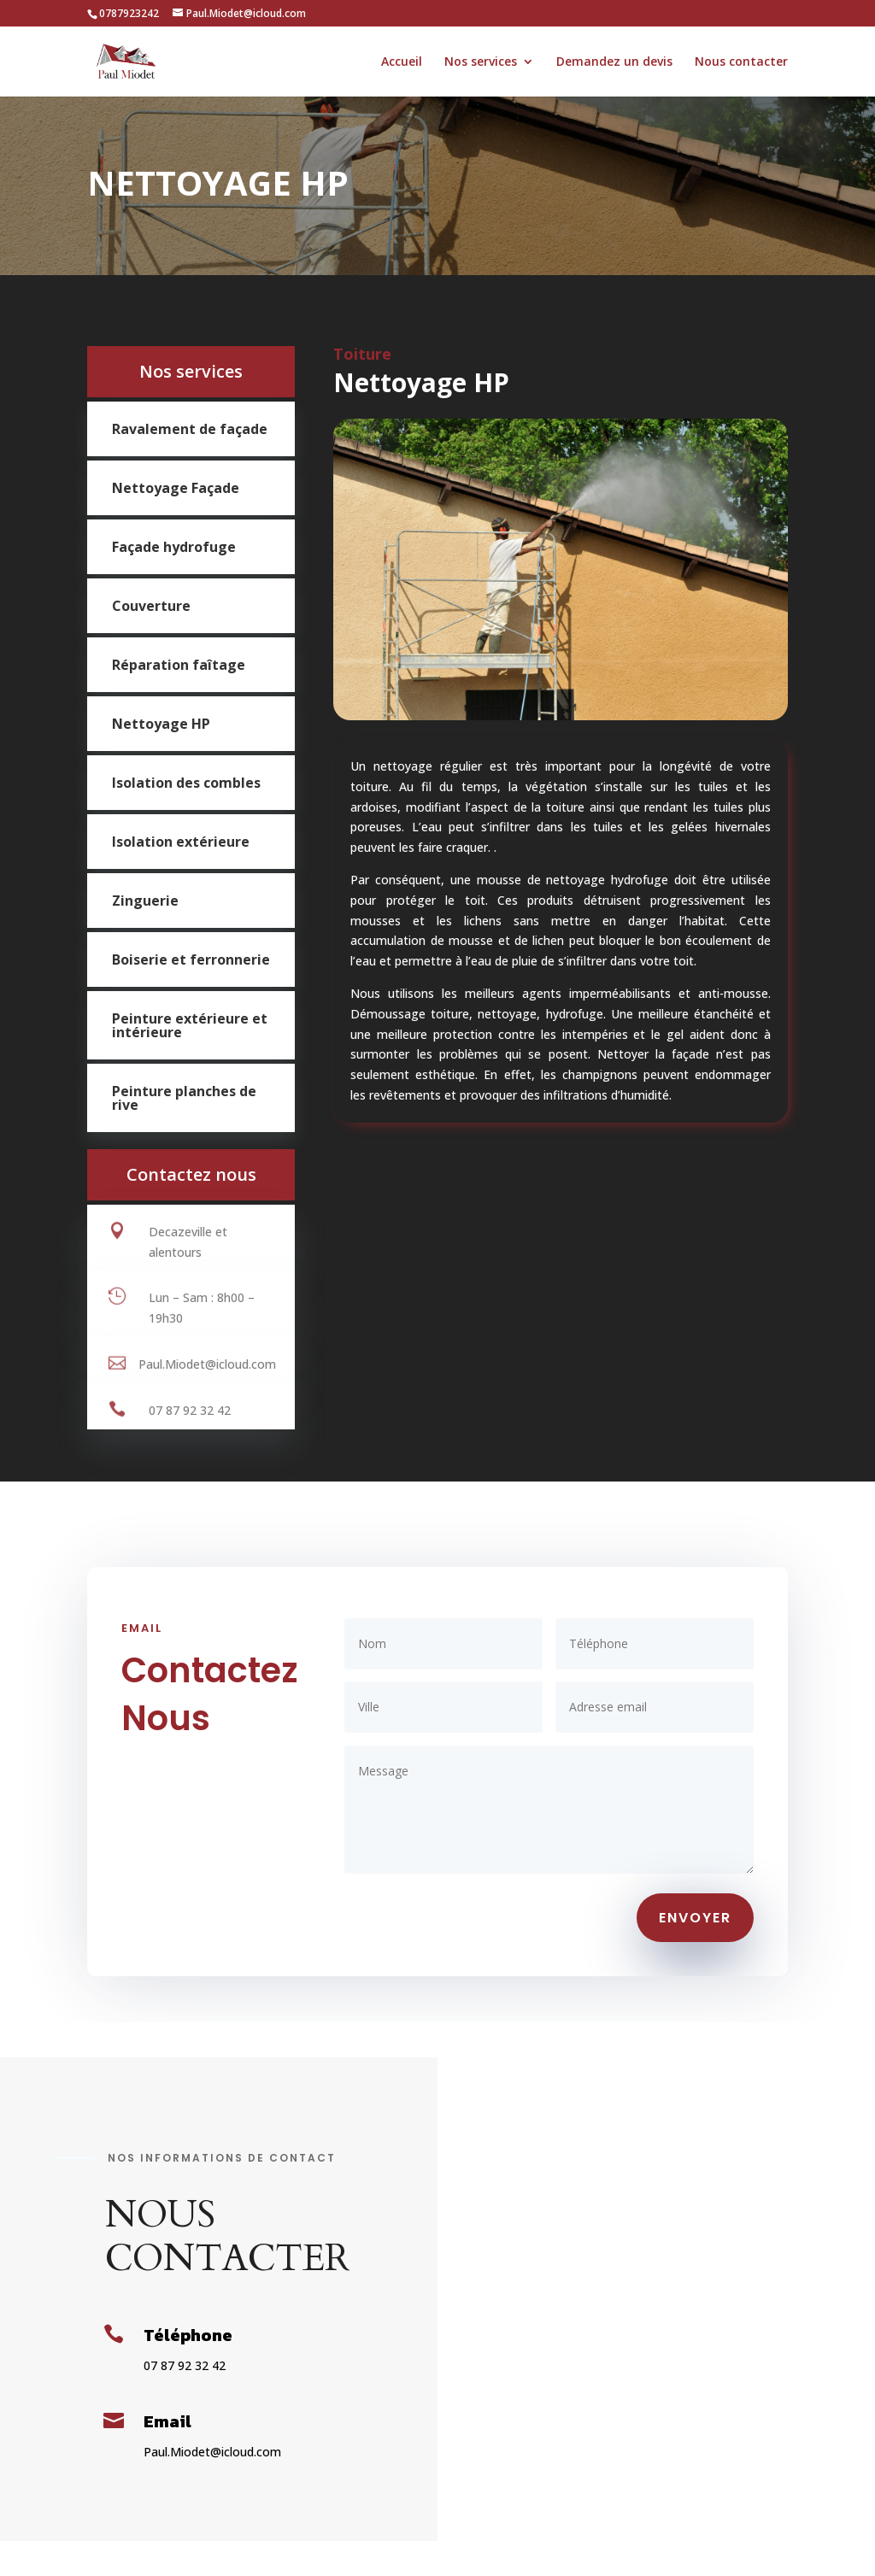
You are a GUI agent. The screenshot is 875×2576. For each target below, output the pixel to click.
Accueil (401, 62)
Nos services (480, 62)
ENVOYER (695, 1918)
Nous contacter (741, 62)
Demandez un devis (614, 62)
